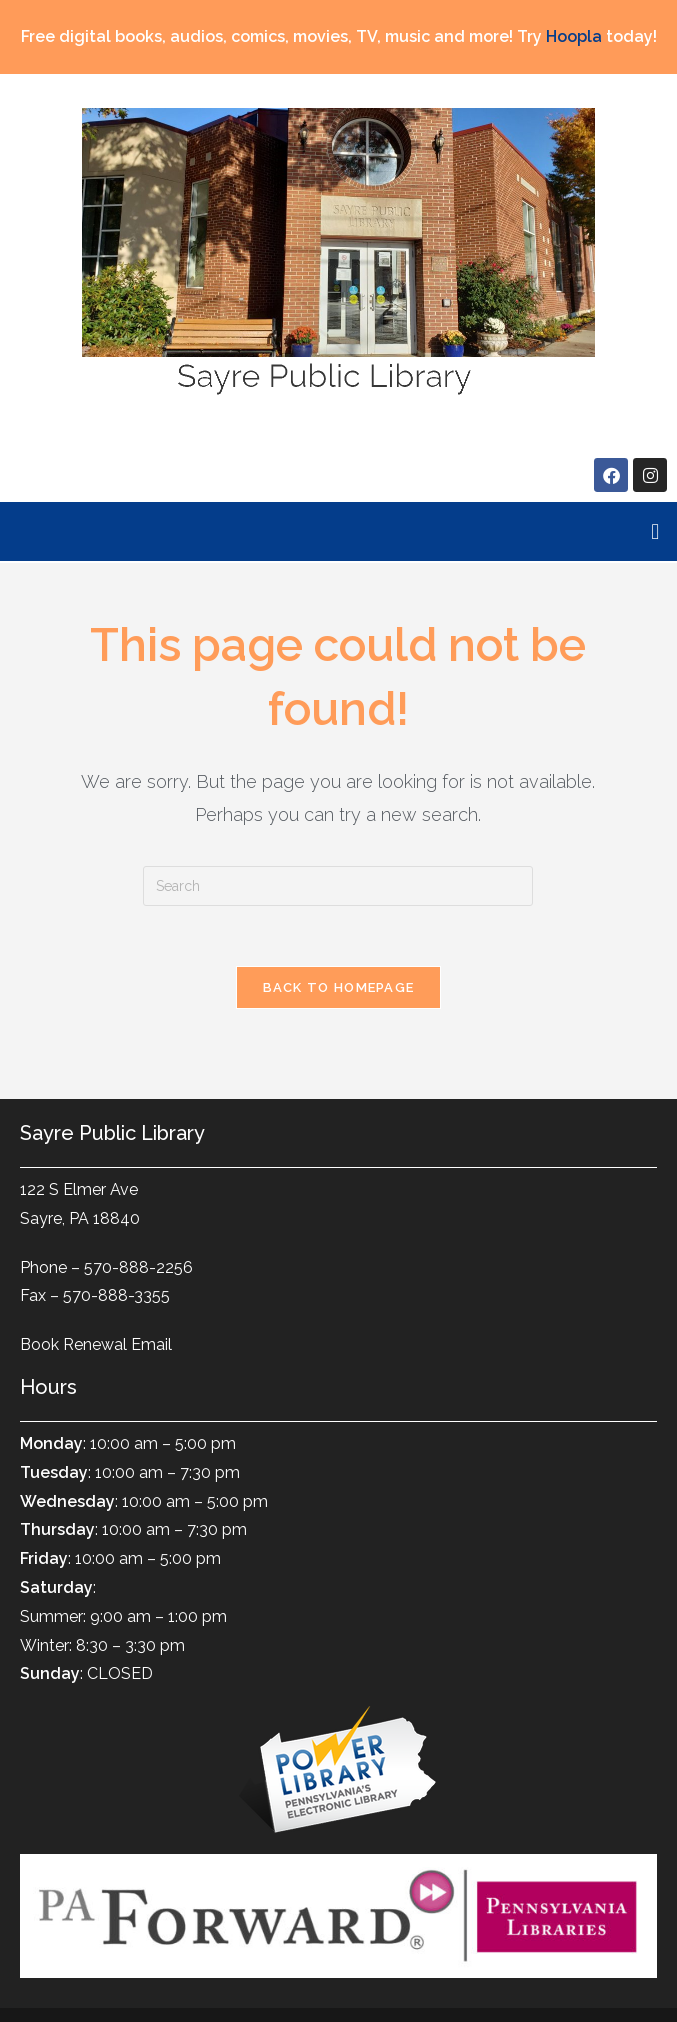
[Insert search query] (338, 886)
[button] (655, 531)
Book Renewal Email (96, 1344)
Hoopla (574, 36)
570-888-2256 (138, 1267)
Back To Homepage (339, 987)
